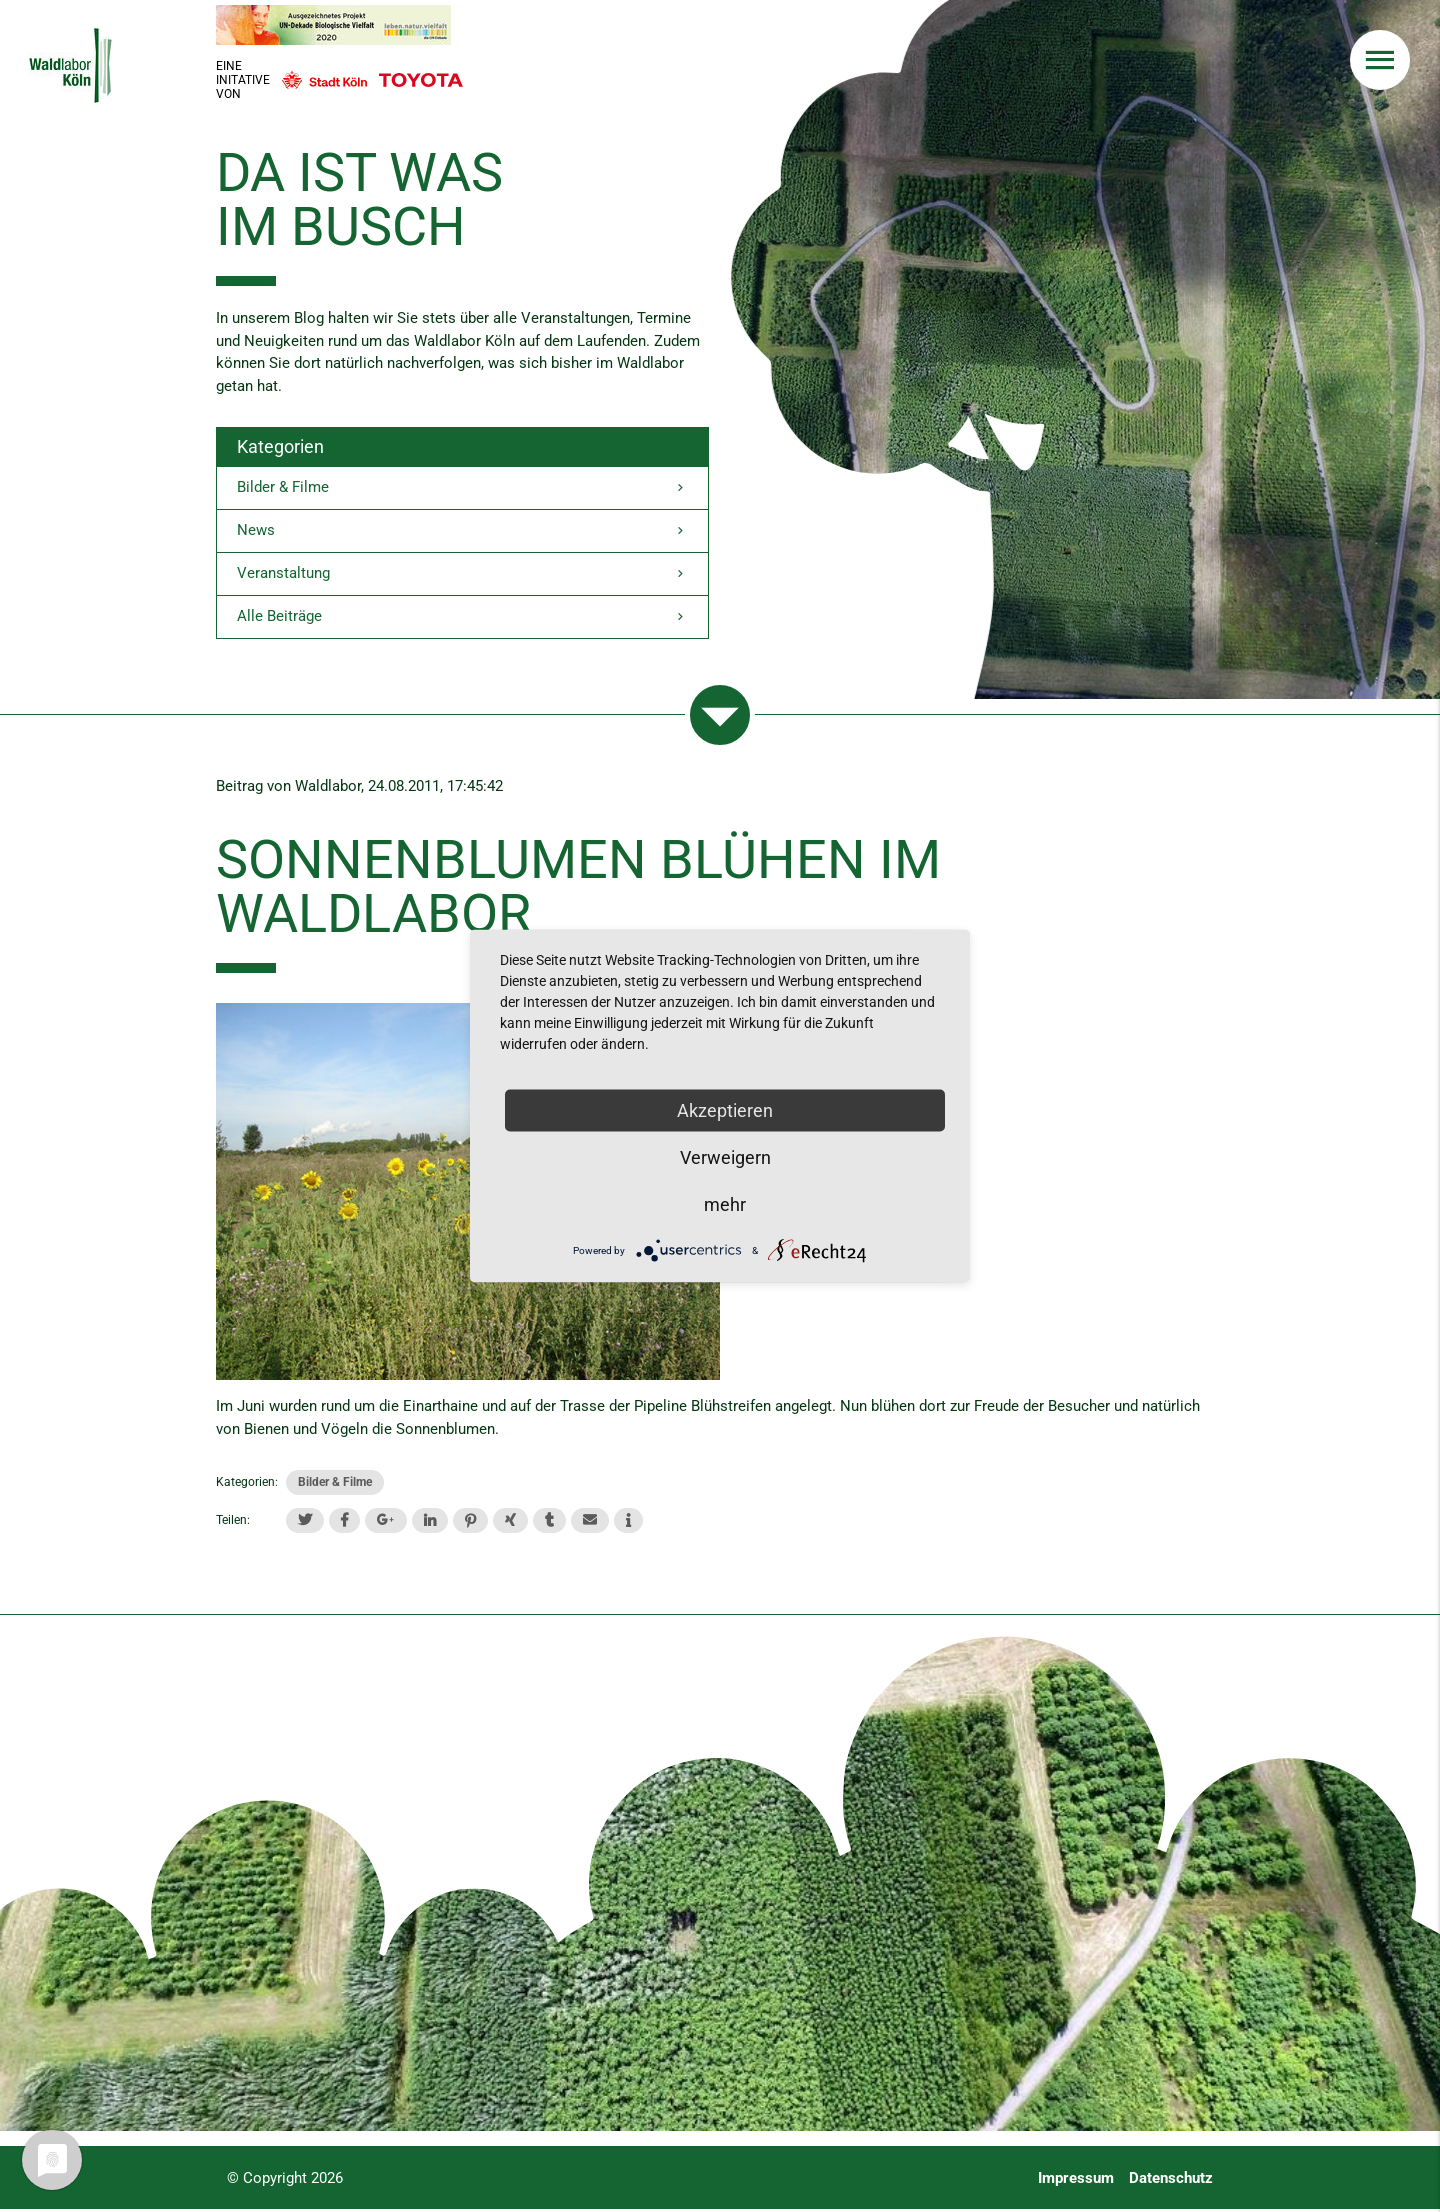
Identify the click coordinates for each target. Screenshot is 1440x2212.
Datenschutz (1171, 2181)
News (462, 532)
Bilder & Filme (462, 488)
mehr (725, 1204)
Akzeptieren (725, 1110)
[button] (305, 1522)
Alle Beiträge (462, 619)
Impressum (1076, 2181)
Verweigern (725, 1157)
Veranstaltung (462, 575)
